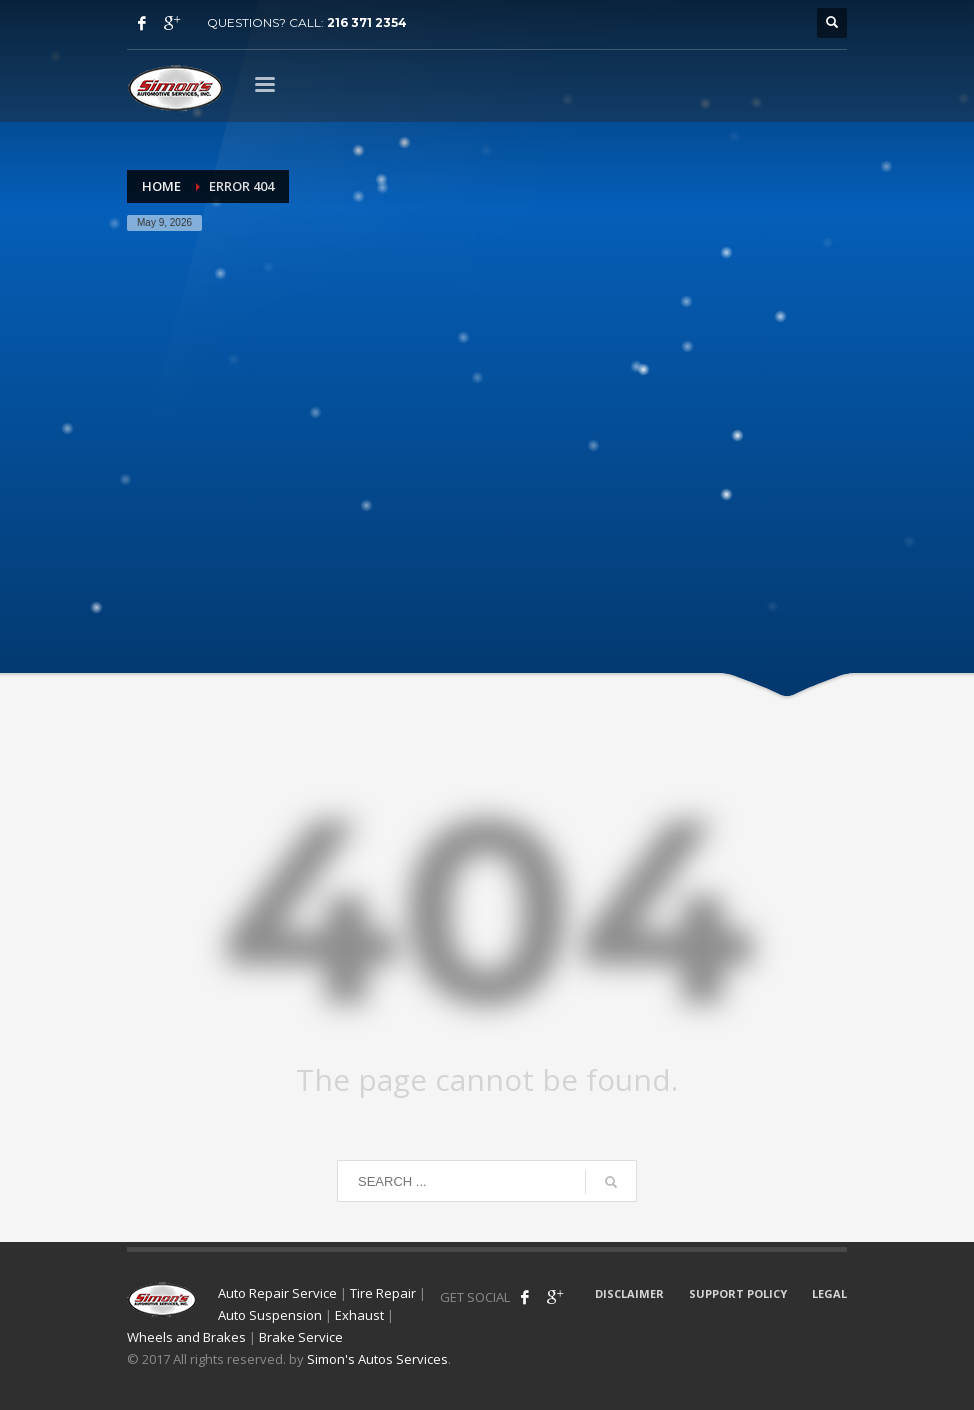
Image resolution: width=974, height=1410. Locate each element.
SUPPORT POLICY (738, 1293)
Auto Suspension (270, 1315)
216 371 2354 (367, 22)
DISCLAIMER (629, 1293)
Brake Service (301, 1337)
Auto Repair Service (277, 1293)
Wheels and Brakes (186, 1337)
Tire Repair (383, 1293)
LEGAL (829, 1293)
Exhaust (359, 1315)
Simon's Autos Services (377, 1359)
